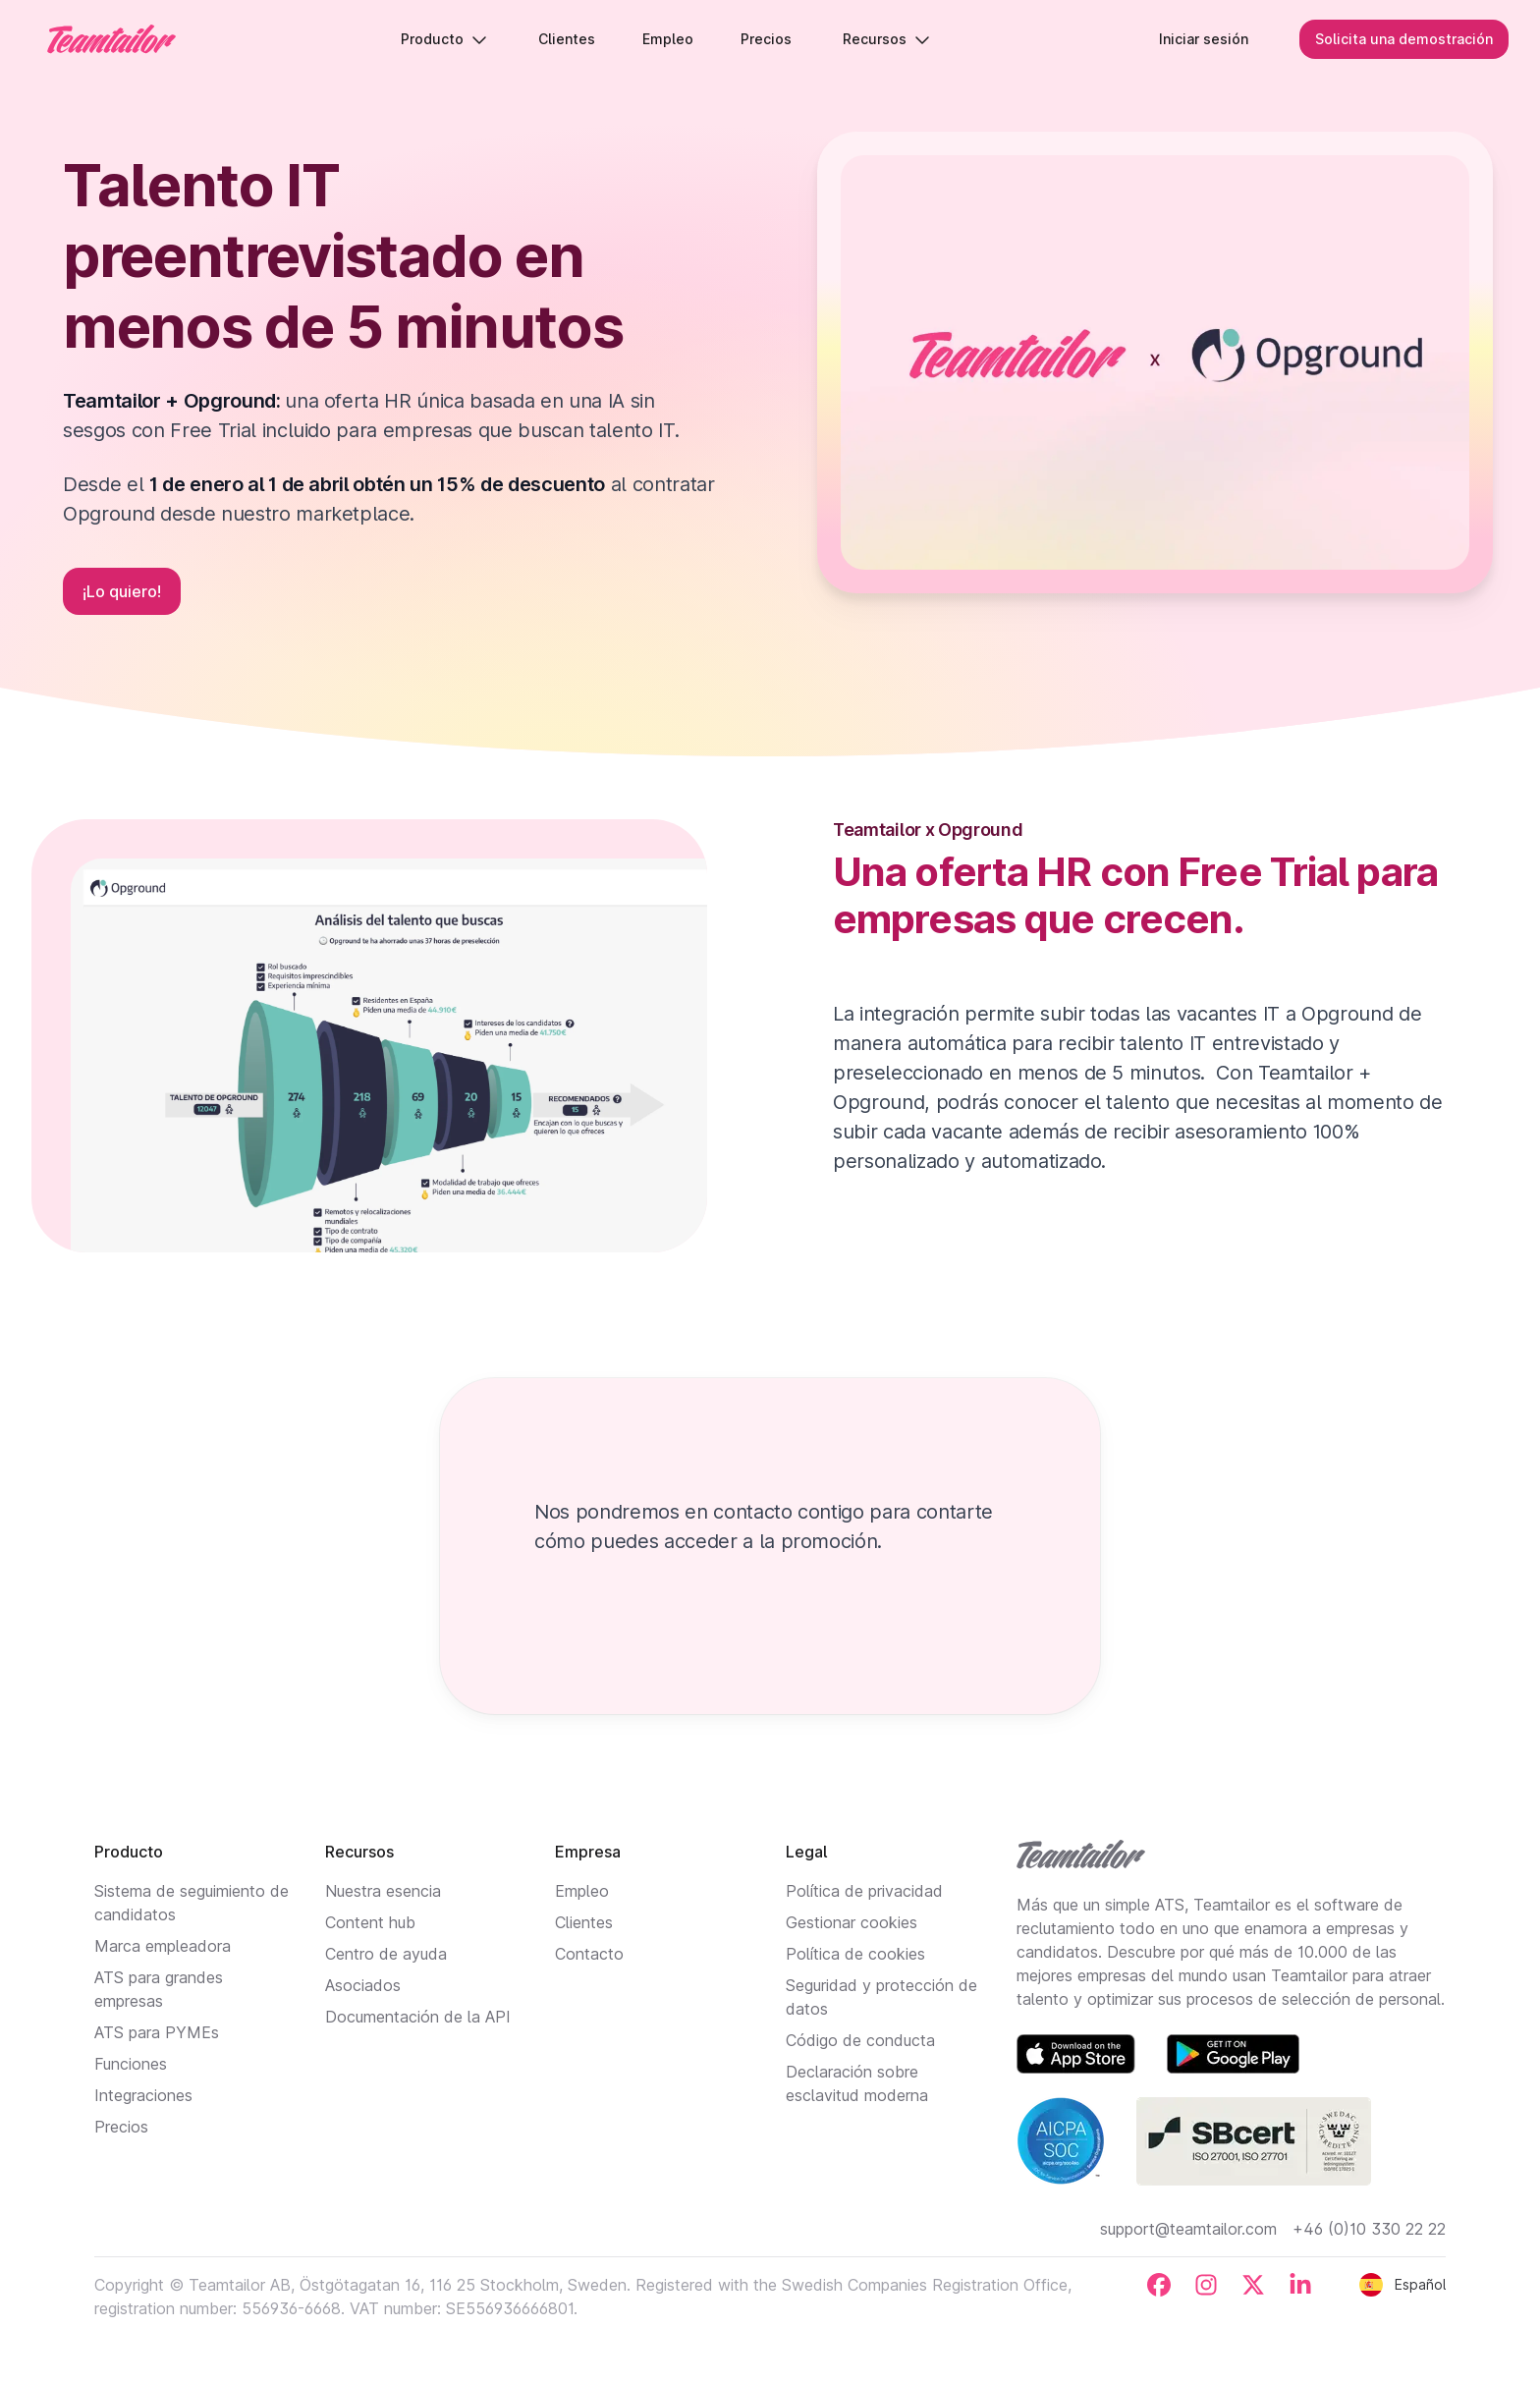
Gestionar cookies (851, 1922)
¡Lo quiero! (121, 591)
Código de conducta (860, 2040)
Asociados (363, 1985)
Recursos (886, 38)
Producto (444, 38)
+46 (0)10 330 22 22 (1369, 2229)
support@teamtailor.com (1188, 2229)
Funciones (130, 2064)
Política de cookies (855, 1954)
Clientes (584, 1922)
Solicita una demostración (1404, 38)
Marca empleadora (162, 1946)
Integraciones (143, 2095)
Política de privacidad (864, 1891)
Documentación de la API (418, 2016)
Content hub (370, 1922)
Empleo (582, 1891)
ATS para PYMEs (156, 2032)
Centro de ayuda (386, 1954)
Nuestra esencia (383, 1891)
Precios (121, 2126)
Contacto (589, 1954)
